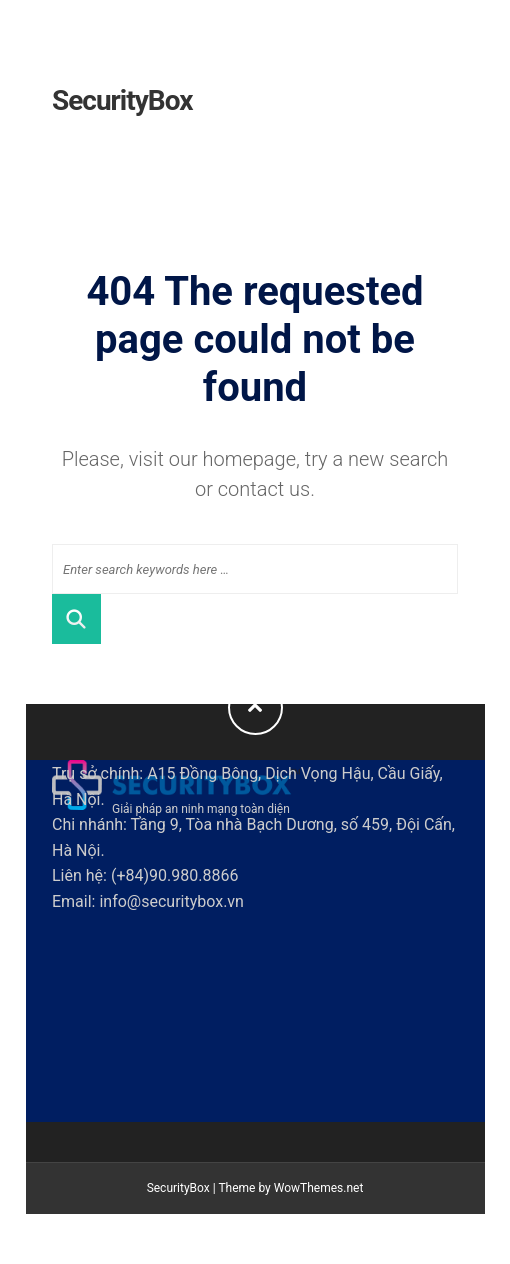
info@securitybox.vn (171, 901)
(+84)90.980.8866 (174, 875)
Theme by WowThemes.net (290, 1188)
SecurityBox (122, 100)
